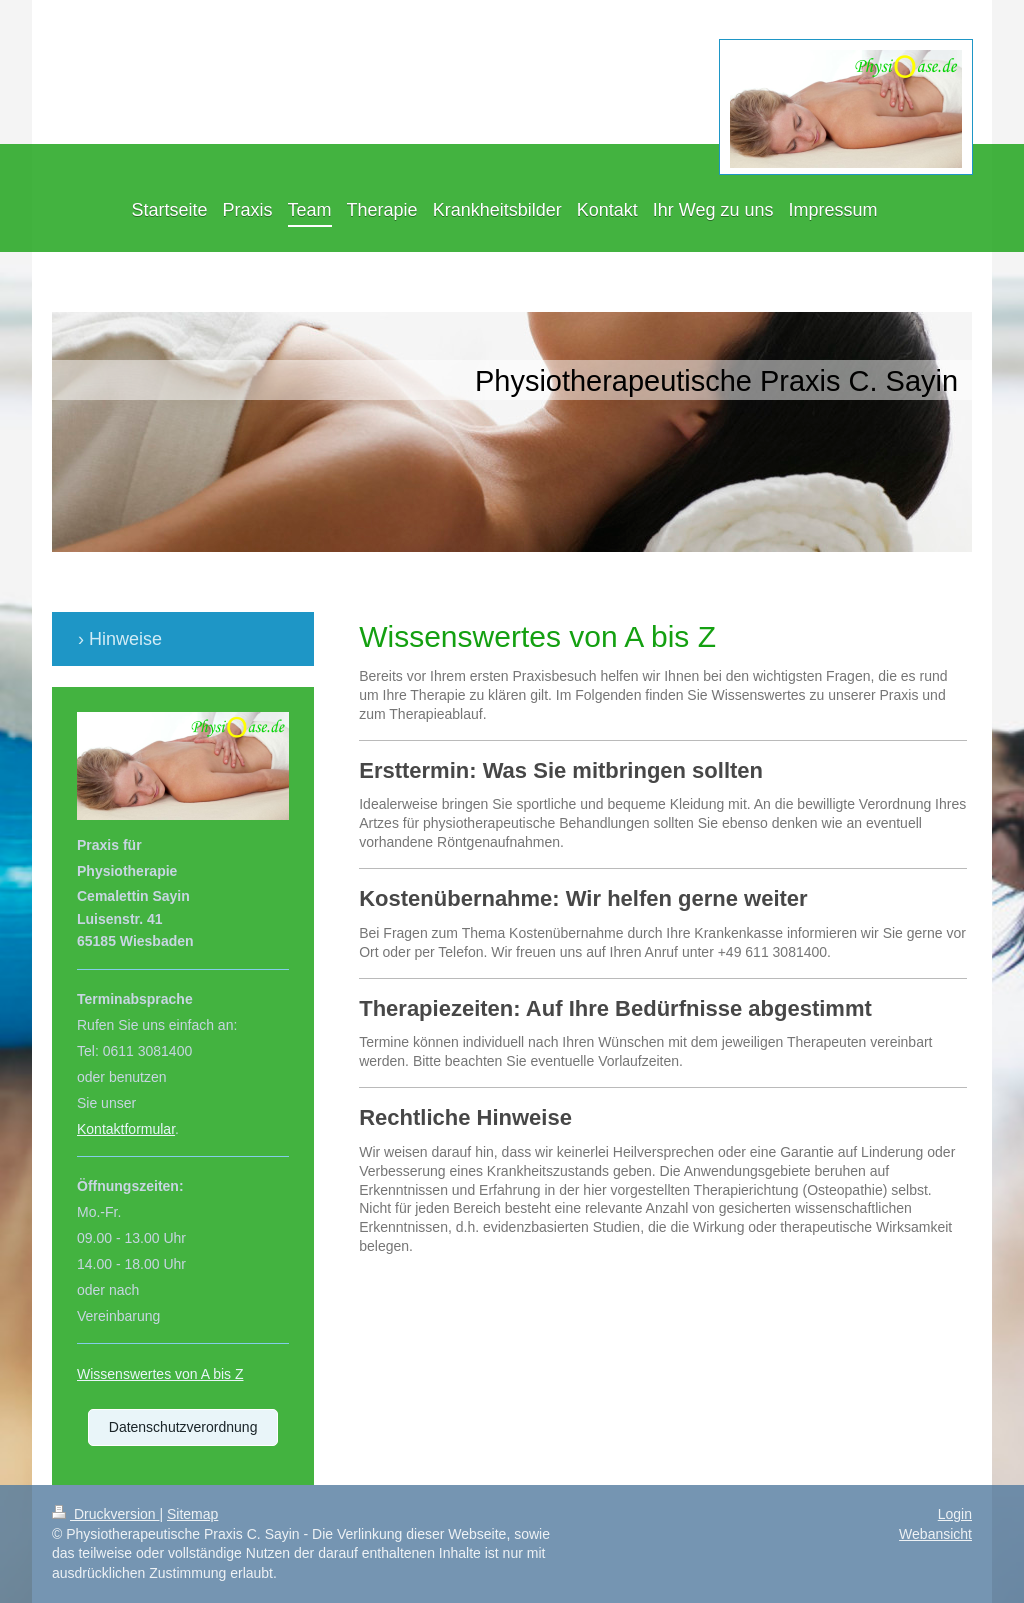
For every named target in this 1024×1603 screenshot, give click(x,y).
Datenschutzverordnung (183, 1427)
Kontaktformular (126, 1129)
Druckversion (105, 1514)
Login (955, 1514)
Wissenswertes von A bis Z (160, 1374)
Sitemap (192, 1514)
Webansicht (935, 1534)
